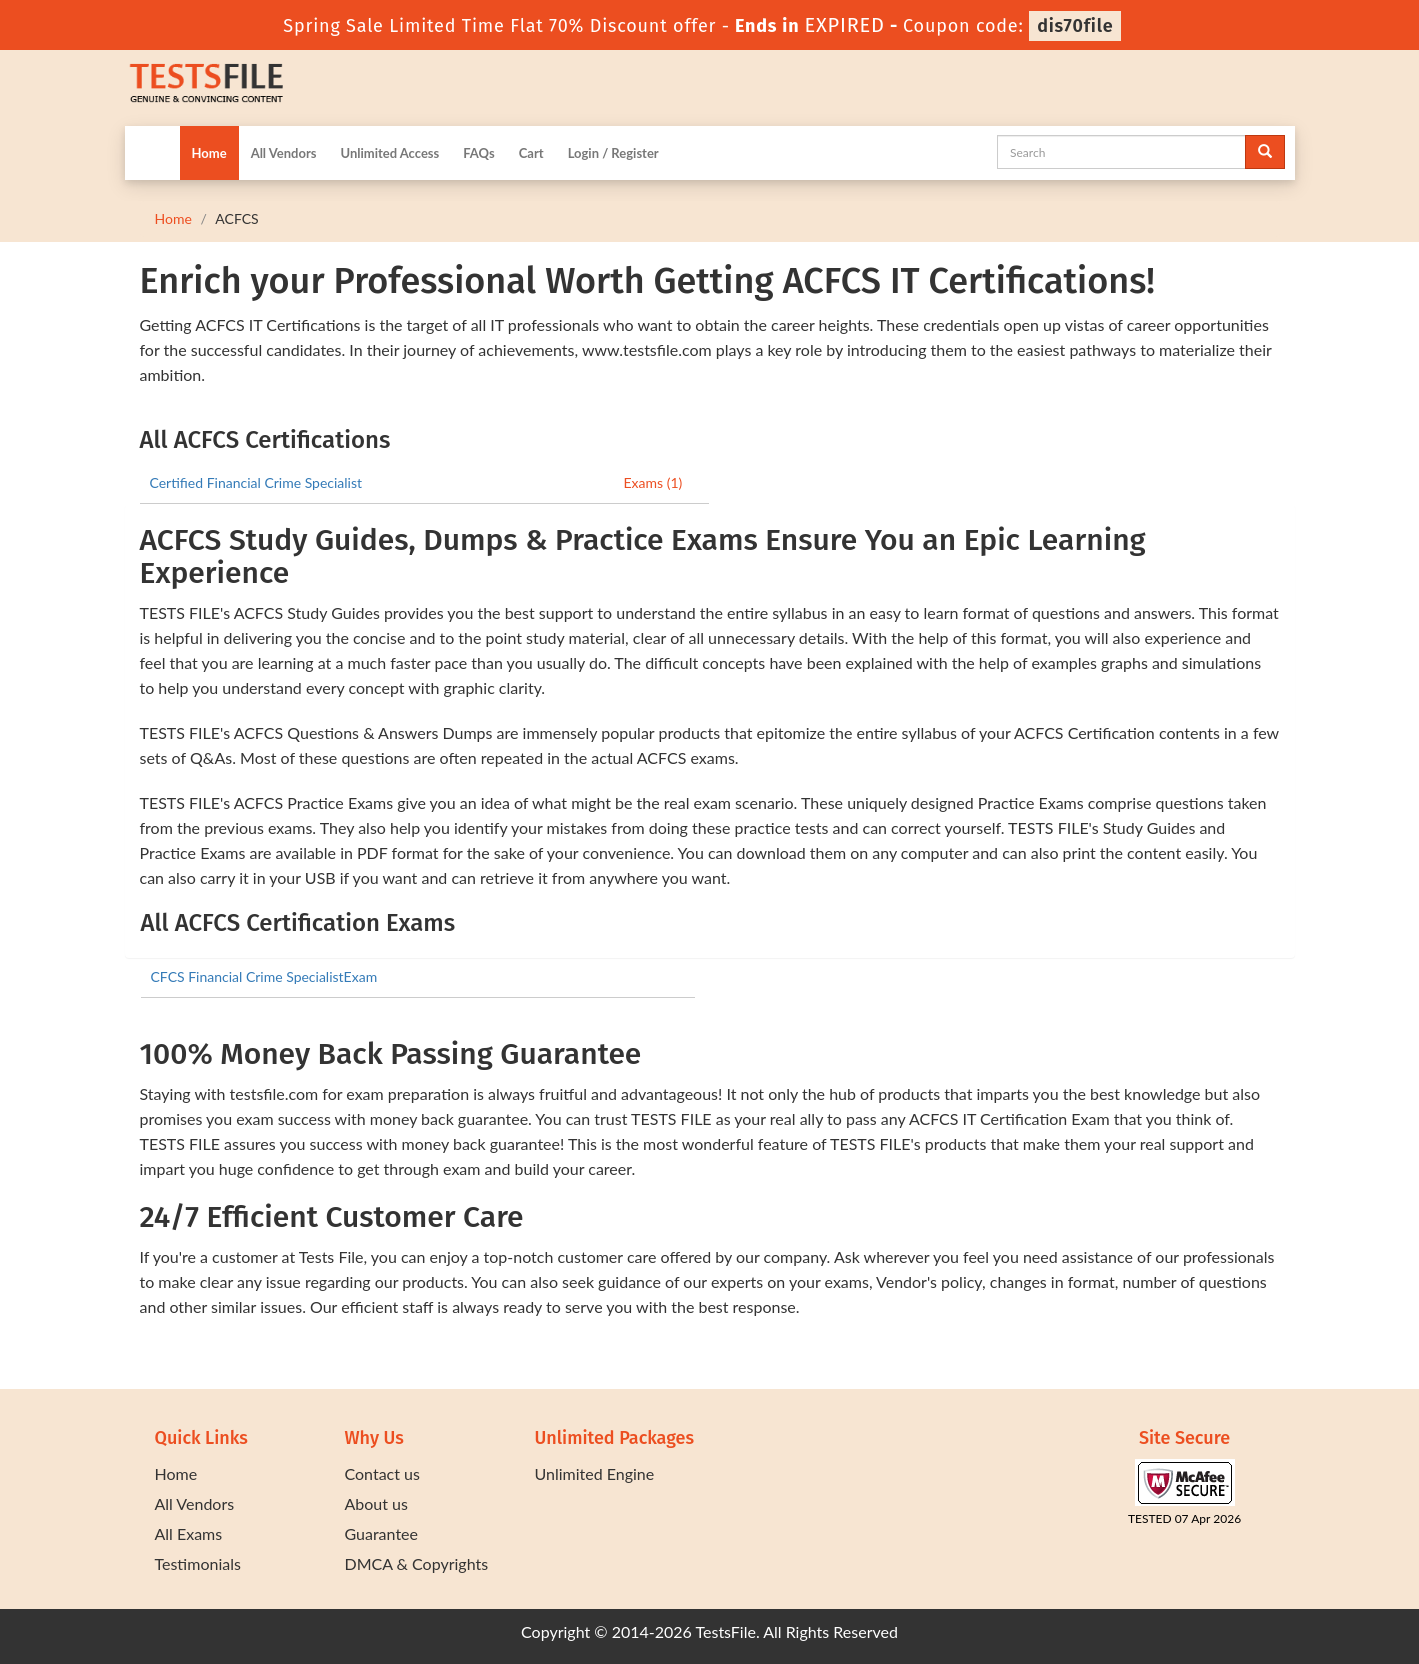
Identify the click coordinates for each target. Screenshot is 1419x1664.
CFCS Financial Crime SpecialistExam (264, 976)
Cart (531, 153)
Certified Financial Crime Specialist (256, 482)
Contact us (382, 1473)
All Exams (189, 1533)
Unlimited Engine (595, 1473)
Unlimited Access (389, 153)
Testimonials (198, 1563)
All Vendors (284, 153)
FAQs (478, 153)
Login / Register (613, 153)
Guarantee (381, 1533)
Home (209, 153)
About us (376, 1503)
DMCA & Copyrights (417, 1563)
